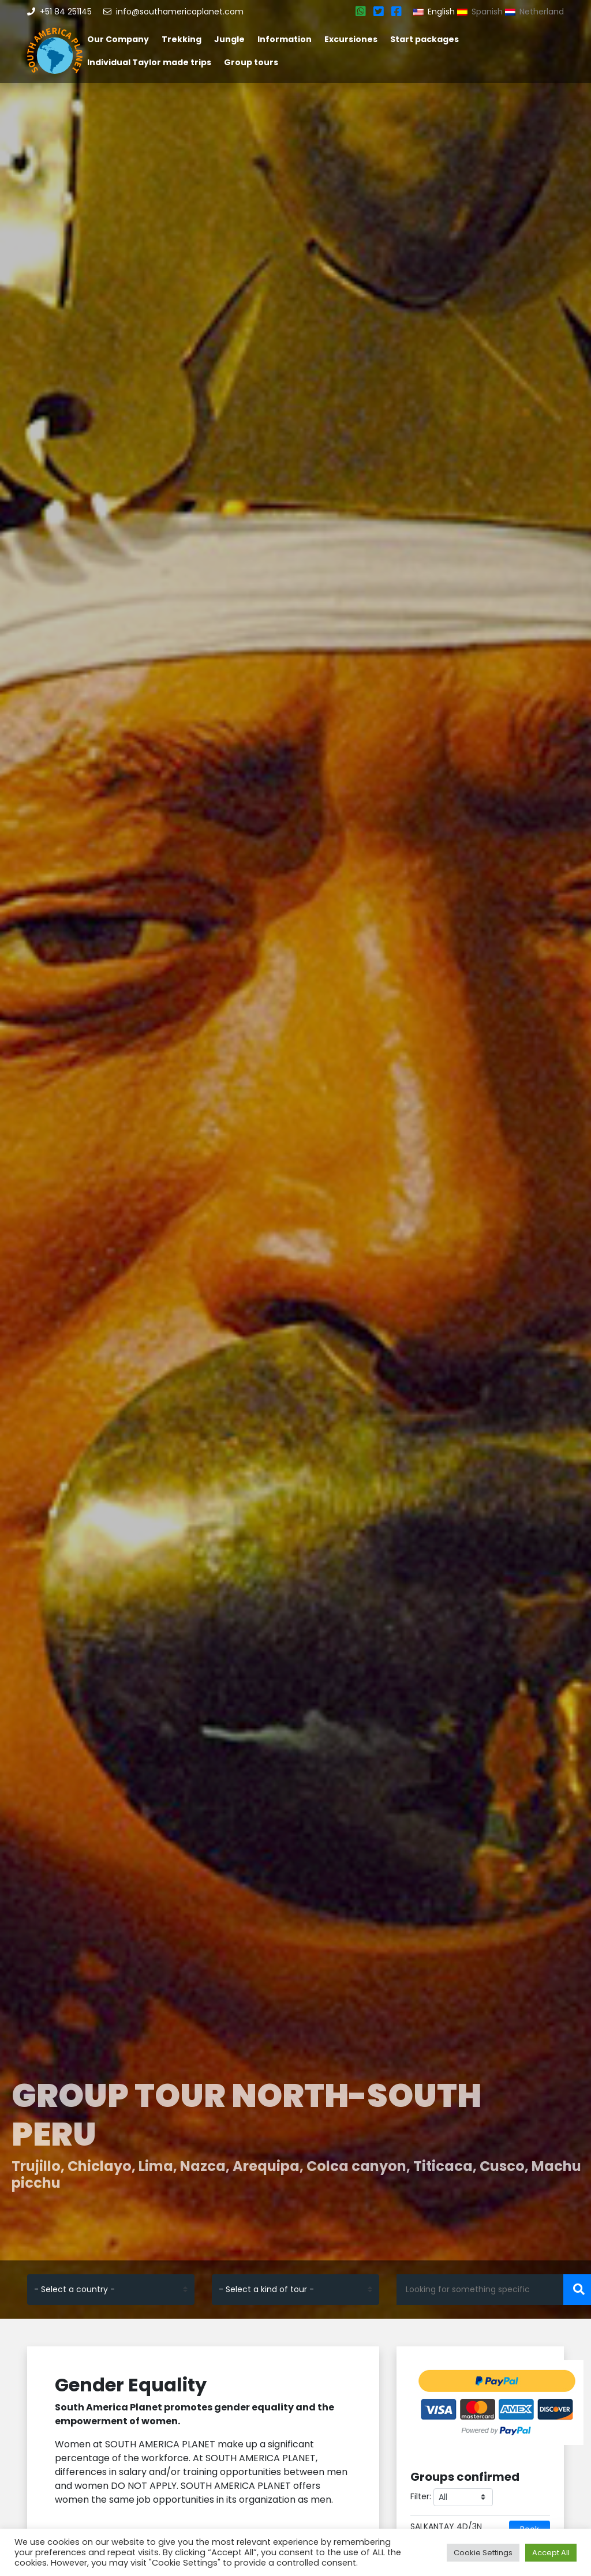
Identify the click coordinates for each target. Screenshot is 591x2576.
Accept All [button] (551, 2552)
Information (284, 39)
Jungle (229, 39)
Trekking (181, 39)
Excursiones (350, 39)
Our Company (118, 39)
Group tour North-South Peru (246, 2115)
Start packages (424, 39)
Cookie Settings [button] (483, 2552)
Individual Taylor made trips (149, 62)
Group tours (251, 62)
